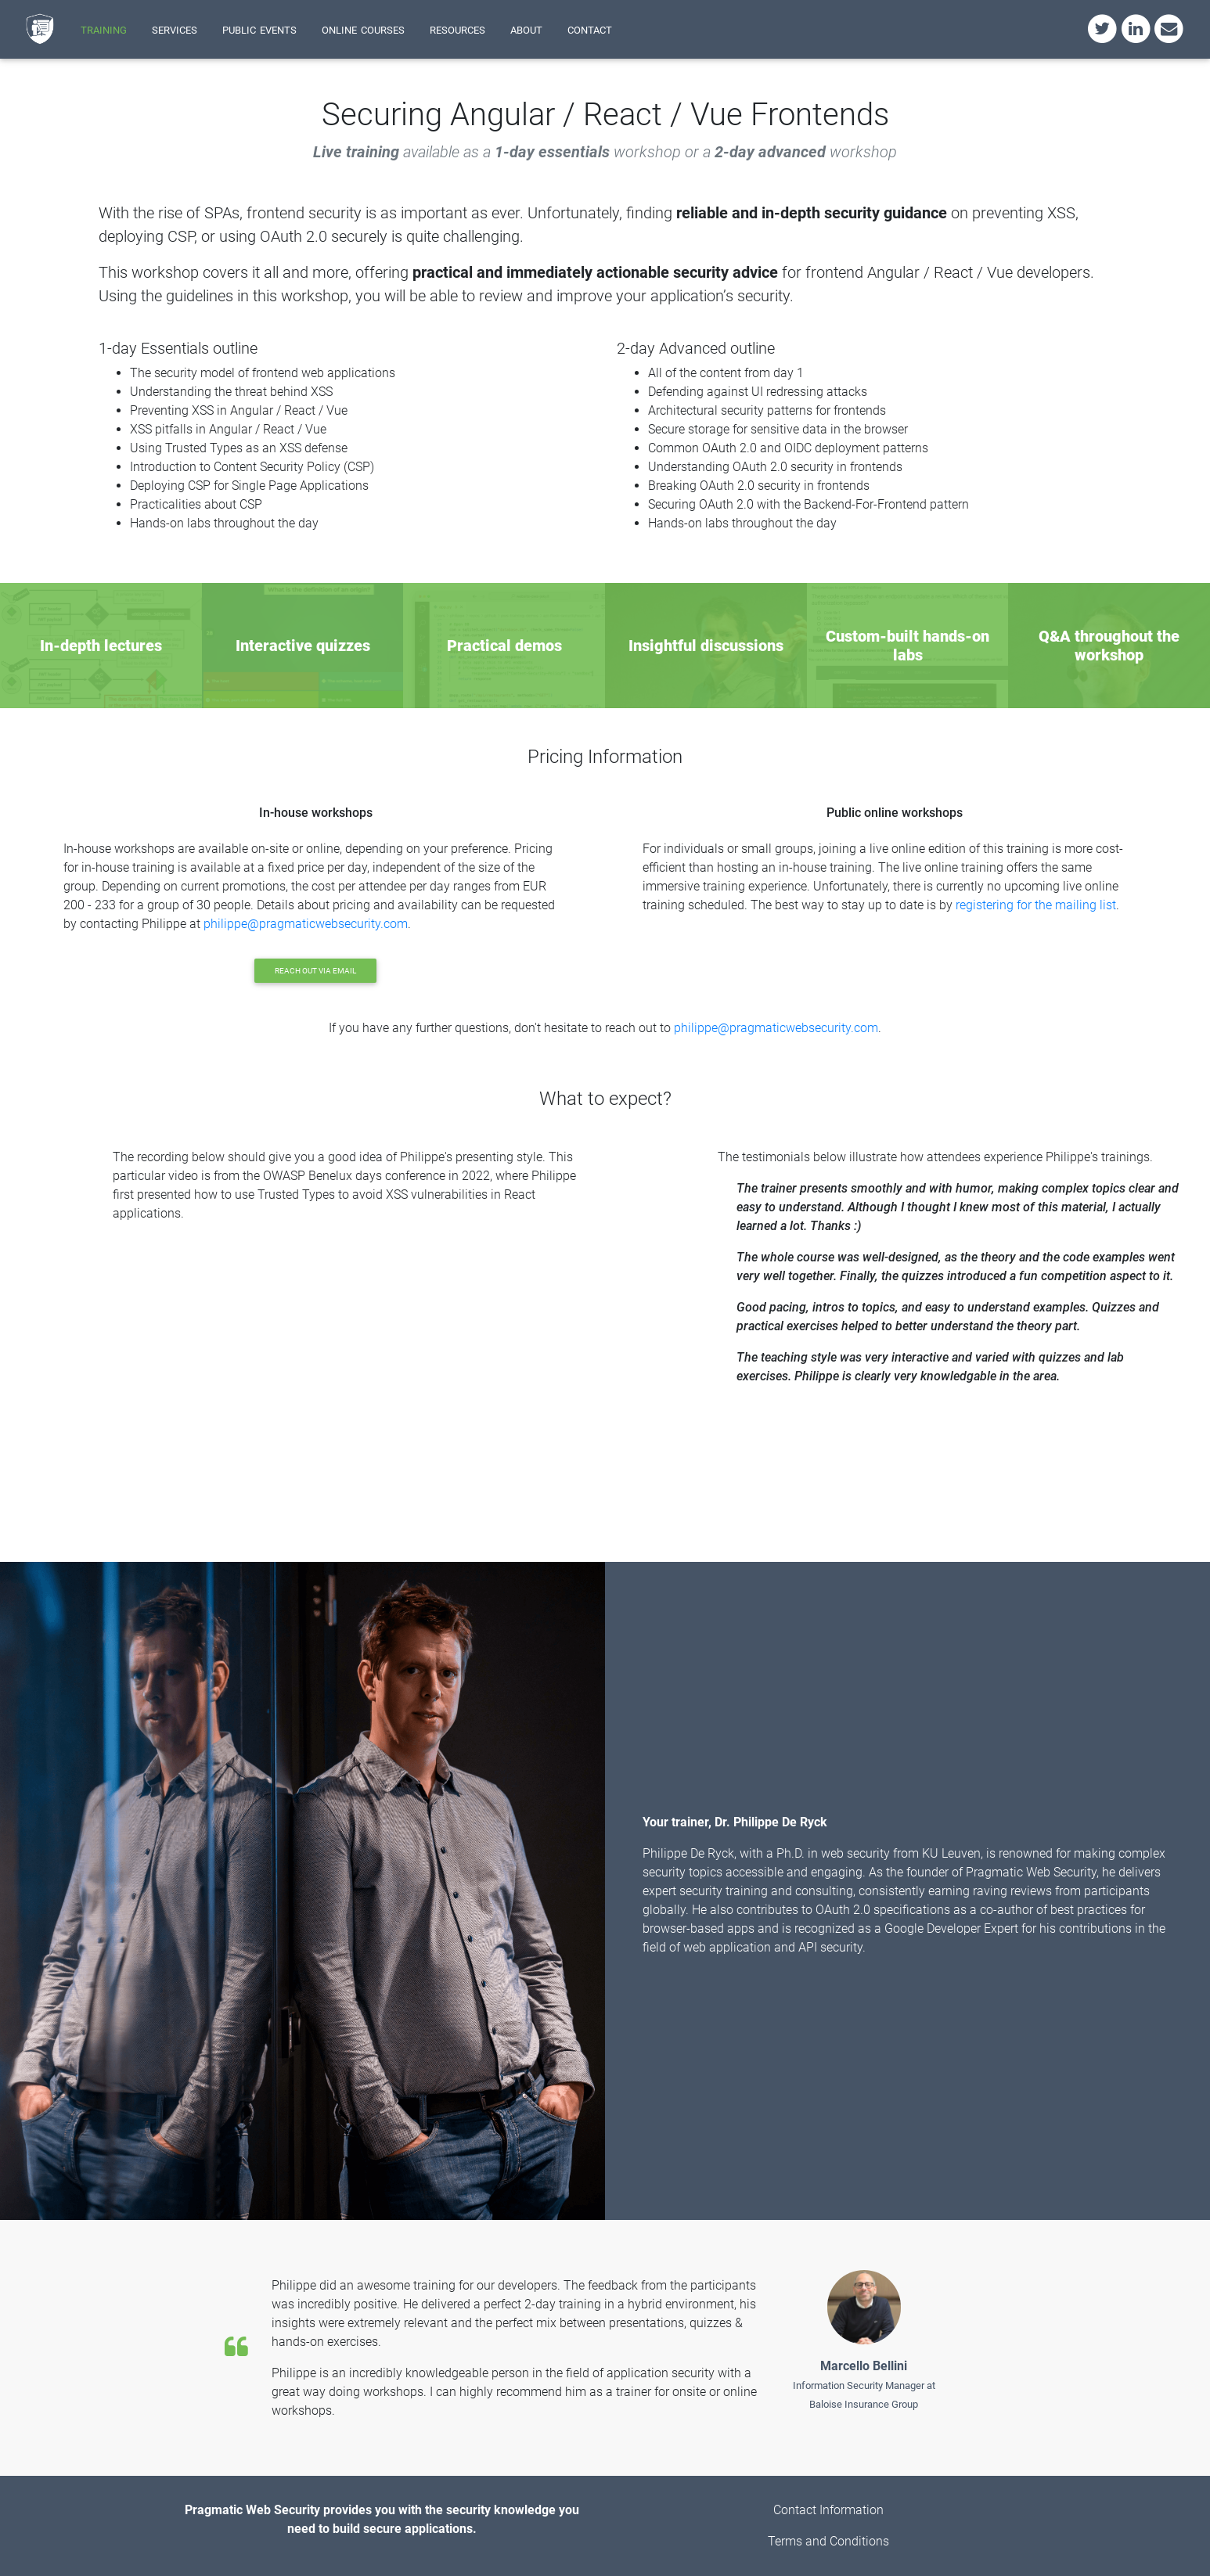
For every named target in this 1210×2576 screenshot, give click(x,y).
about (526, 29)
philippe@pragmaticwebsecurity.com (305, 923)
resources (457, 29)
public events (259, 29)
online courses (363, 29)
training (104, 29)
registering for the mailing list (1036, 905)
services (174, 29)
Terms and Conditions (828, 2541)
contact (589, 29)
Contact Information (828, 2509)
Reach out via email (315, 971)
